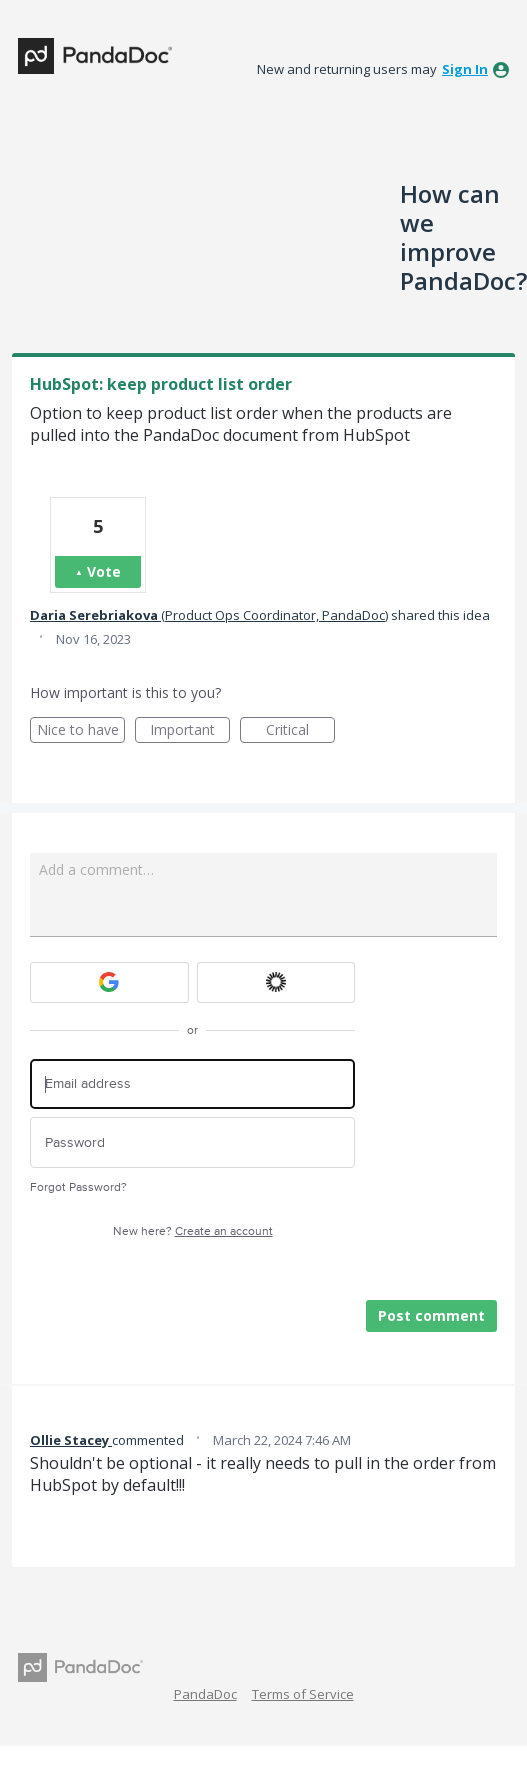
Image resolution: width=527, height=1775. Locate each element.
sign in (465, 69)
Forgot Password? (78, 1187)
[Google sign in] (109, 982)
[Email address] (192, 1084)
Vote (104, 571)
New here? (193, 1231)
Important (190, 731)
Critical (300, 731)
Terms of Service (303, 1694)
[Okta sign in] (276, 982)
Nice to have (81, 731)
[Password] (192, 1142)
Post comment (431, 1315)
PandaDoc (205, 1694)
